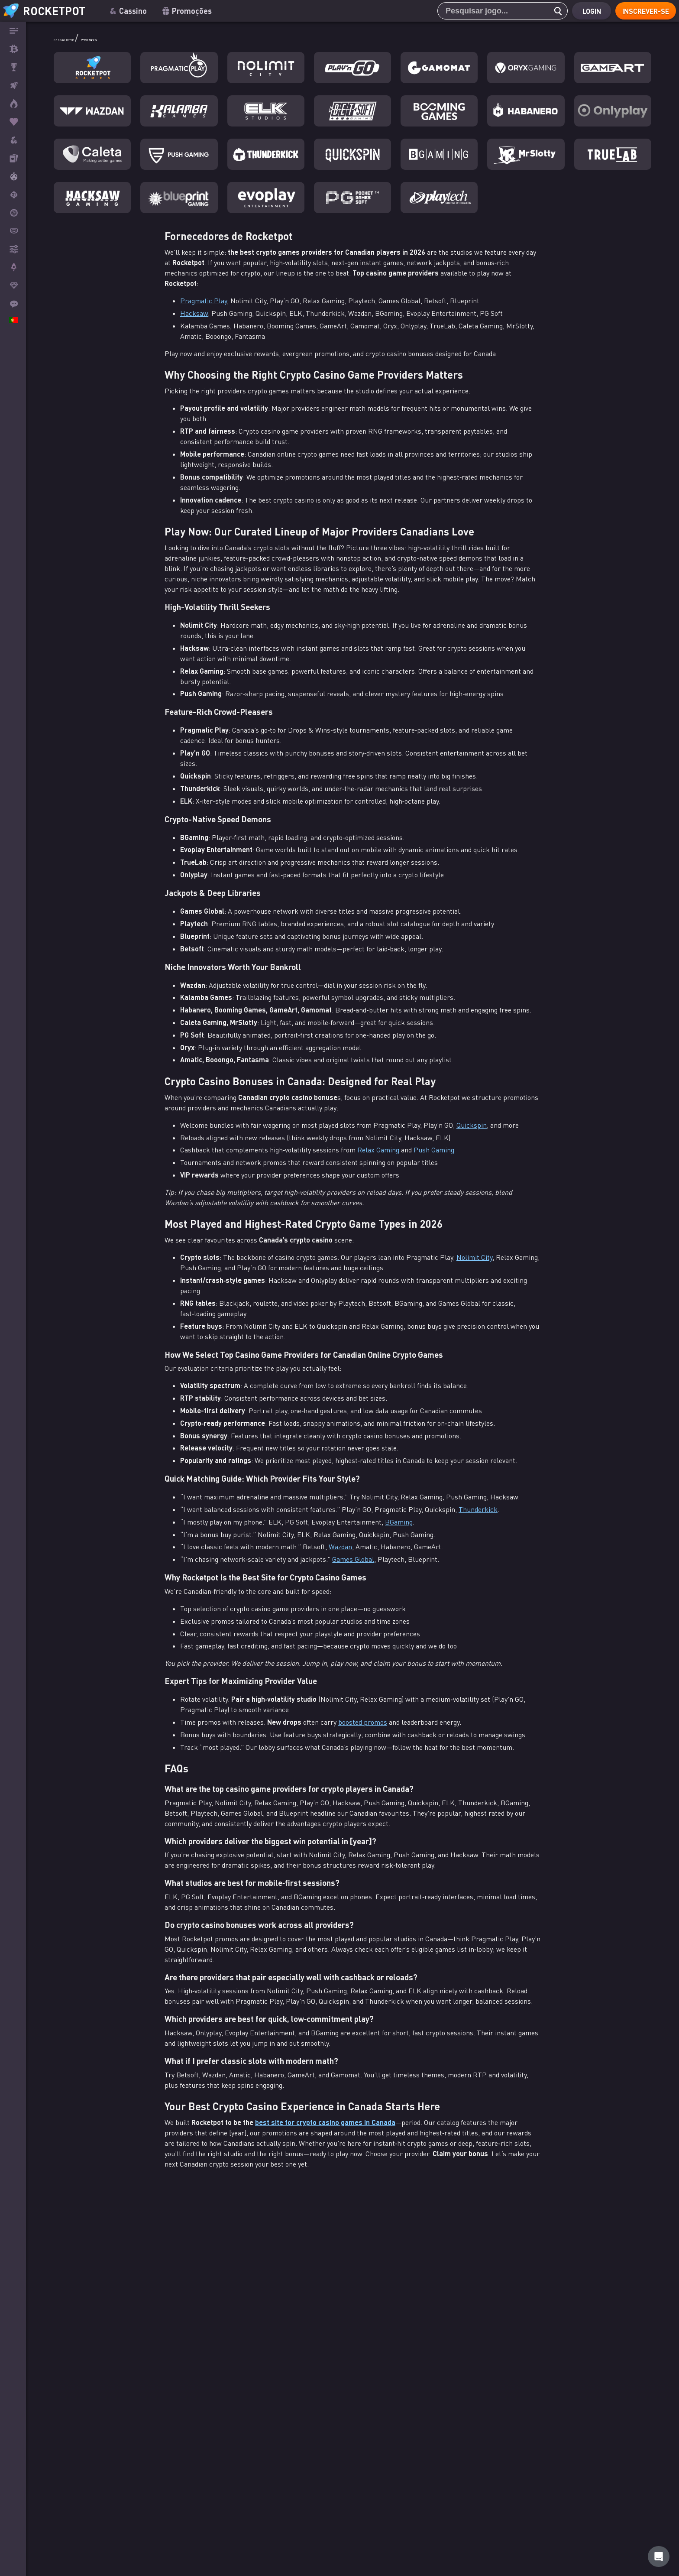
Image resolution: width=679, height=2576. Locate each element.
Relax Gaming (378, 1149)
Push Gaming (434, 1149)
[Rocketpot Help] (658, 2556)
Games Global (353, 1559)
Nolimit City (474, 1257)
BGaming (399, 1522)
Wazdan (340, 1546)
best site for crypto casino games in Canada (325, 2122)
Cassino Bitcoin (85, 37)
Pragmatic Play (203, 300)
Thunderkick (478, 1509)
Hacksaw (194, 313)
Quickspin (471, 1125)
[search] (550, 10)
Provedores (143, 37)
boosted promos (362, 1722)
